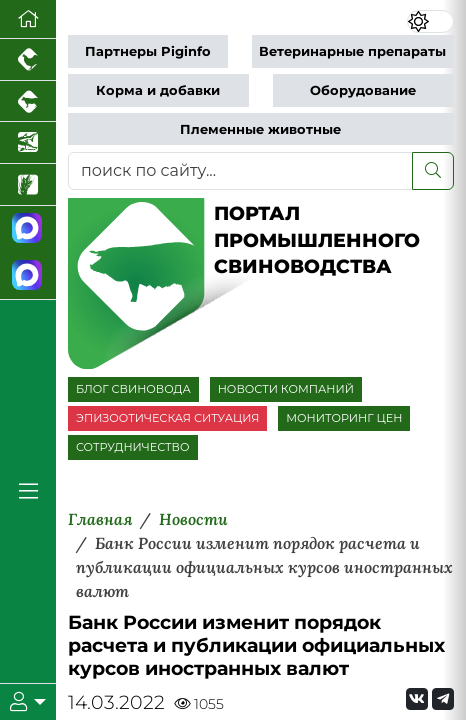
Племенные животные (260, 129)
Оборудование (363, 90)
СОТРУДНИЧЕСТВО (133, 447)
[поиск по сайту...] (240, 171)
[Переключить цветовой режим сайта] (430, 22)
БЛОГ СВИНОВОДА (133, 389)
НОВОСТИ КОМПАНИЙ (286, 389)
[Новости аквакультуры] (28, 143)
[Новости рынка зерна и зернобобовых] (28, 185)
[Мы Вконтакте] (417, 699)
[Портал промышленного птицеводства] (28, 60)
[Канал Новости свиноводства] (28, 229)
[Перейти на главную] (28, 19)
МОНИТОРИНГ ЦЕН (344, 418)
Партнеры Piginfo (148, 51)
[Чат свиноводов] (28, 275)
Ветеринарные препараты (352, 51)
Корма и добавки (158, 90)
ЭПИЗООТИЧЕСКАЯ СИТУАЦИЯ (167, 418)
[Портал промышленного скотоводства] (28, 102)
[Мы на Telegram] (443, 699)
